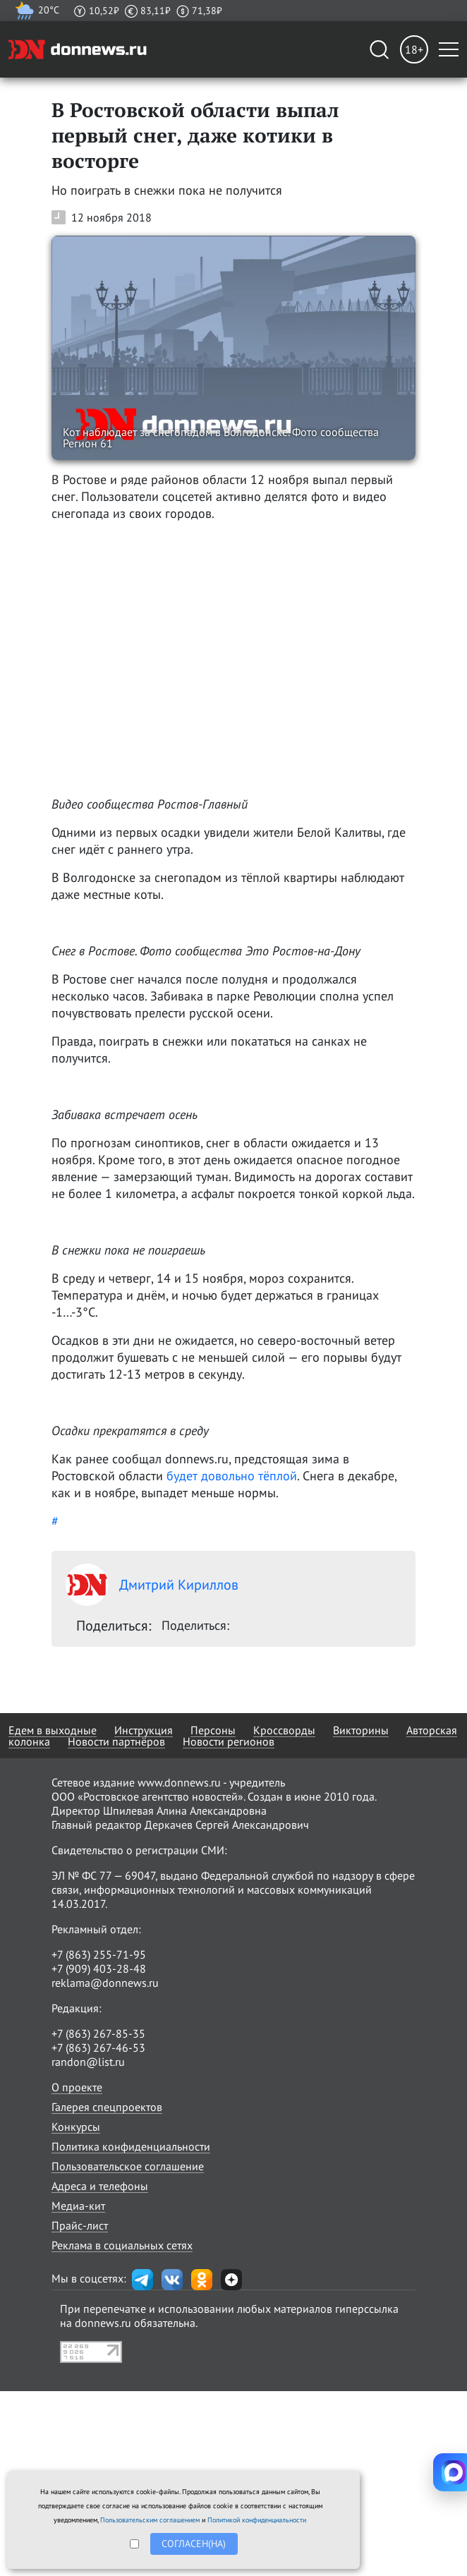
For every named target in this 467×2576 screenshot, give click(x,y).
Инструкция (143, 1730)
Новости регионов (228, 1741)
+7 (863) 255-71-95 (98, 1954)
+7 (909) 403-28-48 (98, 1968)
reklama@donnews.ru (105, 1983)
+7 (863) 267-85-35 (98, 2033)
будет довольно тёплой (231, 1476)
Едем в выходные (52, 1730)
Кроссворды (284, 1730)
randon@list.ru (88, 2062)
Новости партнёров (116, 1741)
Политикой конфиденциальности (256, 2519)
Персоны (213, 1730)
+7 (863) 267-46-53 (98, 2047)
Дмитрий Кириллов (152, 1585)
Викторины (361, 1730)
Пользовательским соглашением (150, 2519)
